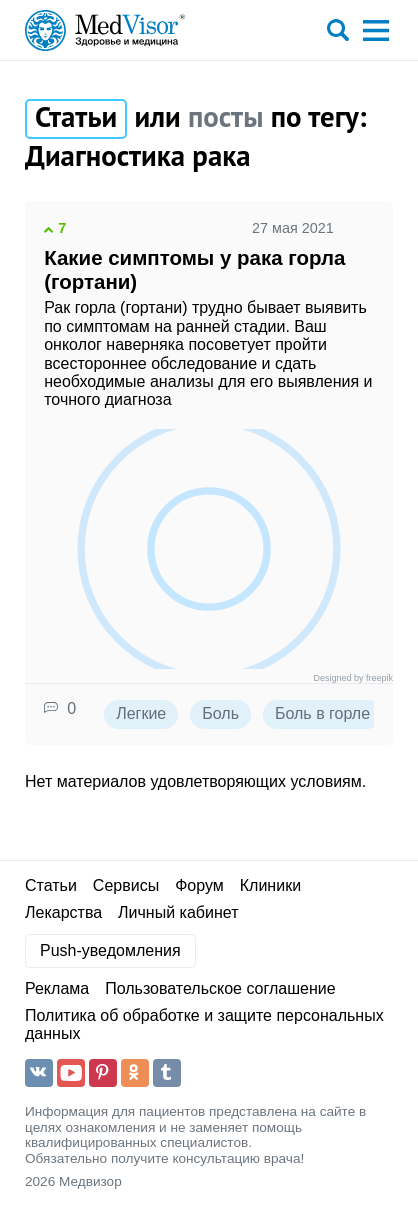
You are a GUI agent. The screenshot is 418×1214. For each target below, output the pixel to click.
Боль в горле (322, 713)
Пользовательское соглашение (220, 988)
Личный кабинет (178, 912)
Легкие (141, 713)
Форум (199, 885)
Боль (220, 713)
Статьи (51, 885)
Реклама (57, 988)
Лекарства (63, 912)
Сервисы (126, 885)
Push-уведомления (110, 950)
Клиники (270, 885)
